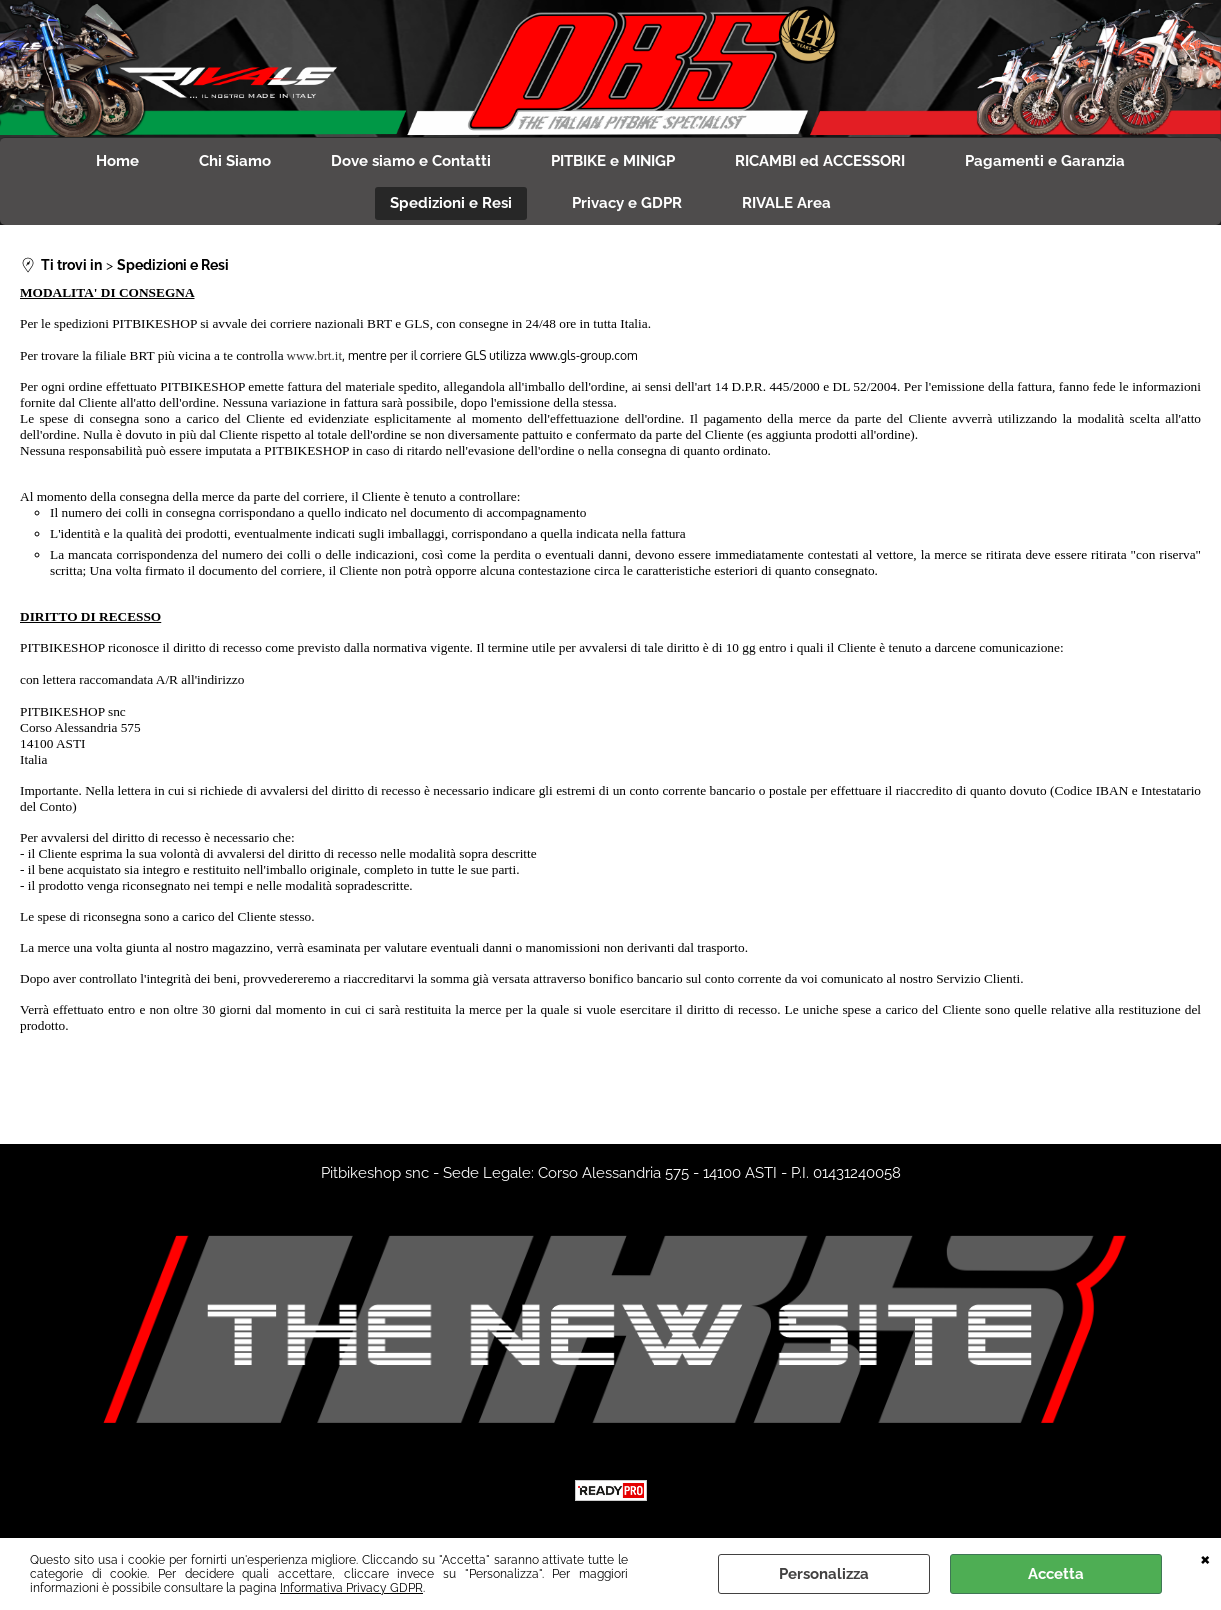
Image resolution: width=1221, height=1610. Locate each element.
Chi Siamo (235, 161)
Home (117, 161)
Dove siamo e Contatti (411, 161)
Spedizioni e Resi (451, 203)
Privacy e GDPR (627, 203)
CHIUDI (1205, 1558)
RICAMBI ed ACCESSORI (820, 161)
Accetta (1056, 1574)
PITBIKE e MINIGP (613, 161)
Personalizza (824, 1574)
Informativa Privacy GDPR (351, 1588)
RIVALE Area (786, 203)
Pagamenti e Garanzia (1045, 161)
